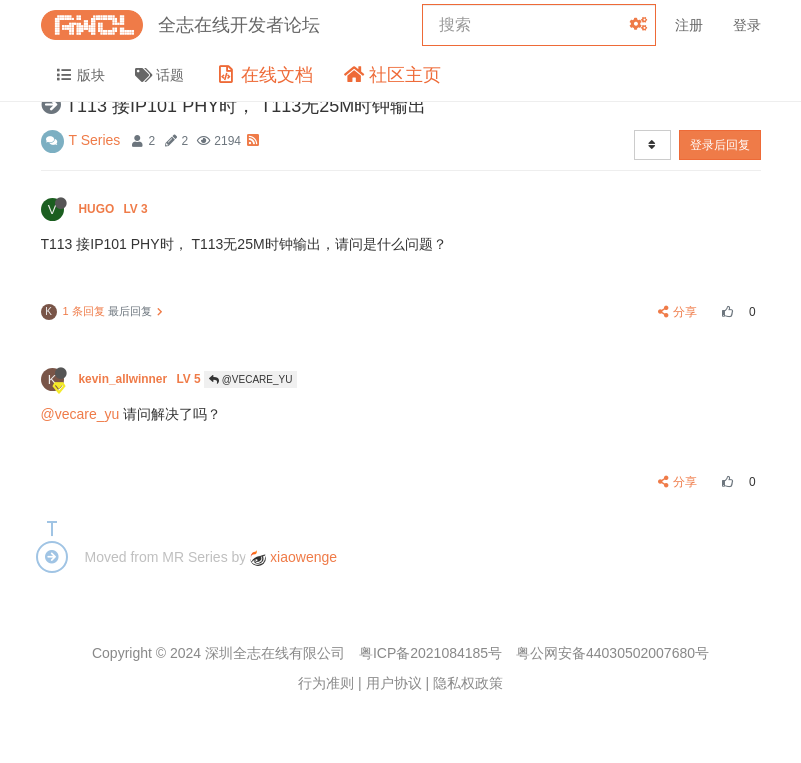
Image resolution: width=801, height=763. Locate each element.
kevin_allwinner (141, 379)
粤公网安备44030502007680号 (612, 653)
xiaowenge (293, 557)
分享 (677, 312)
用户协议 (394, 683)
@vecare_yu (80, 414)
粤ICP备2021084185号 (430, 653)
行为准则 (326, 683)
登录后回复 (720, 145)
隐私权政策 (468, 683)
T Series (95, 140)
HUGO (115, 209)
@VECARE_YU (251, 379)
